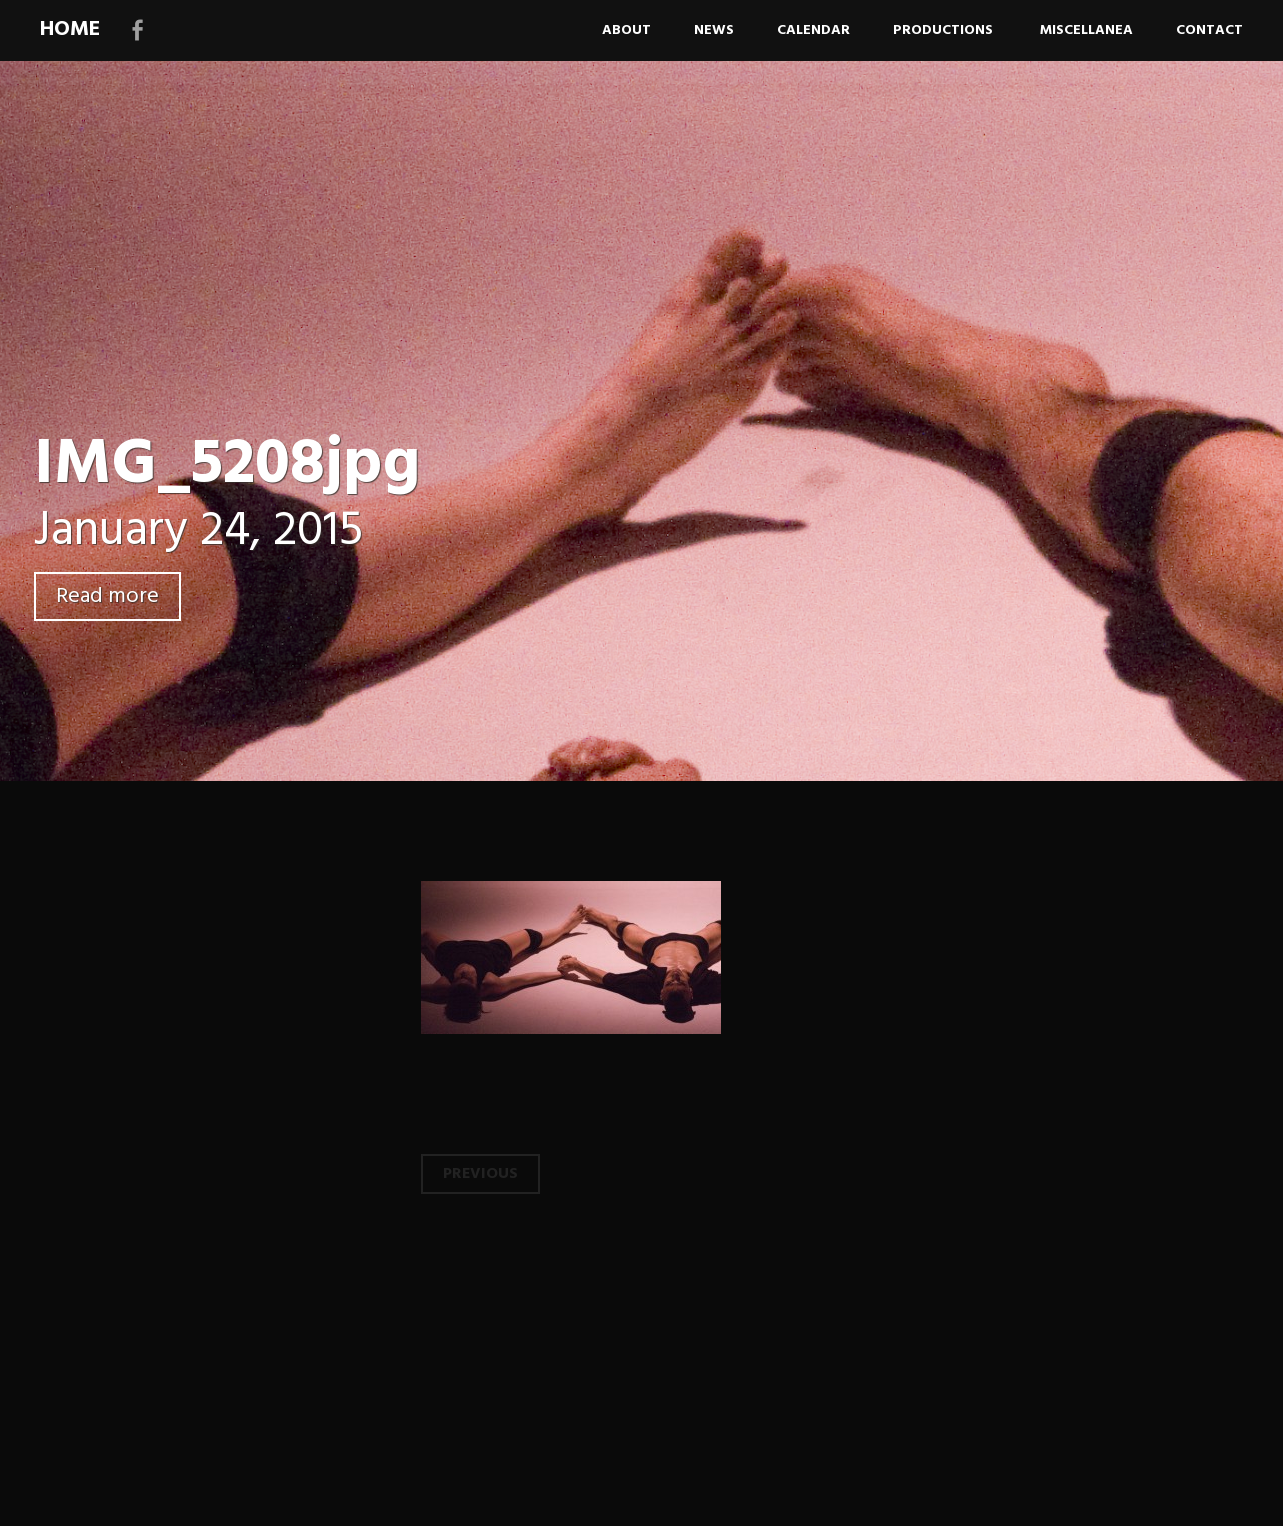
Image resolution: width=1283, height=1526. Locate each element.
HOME (70, 29)
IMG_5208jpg (227, 465)
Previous (480, 1174)
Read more (107, 596)
